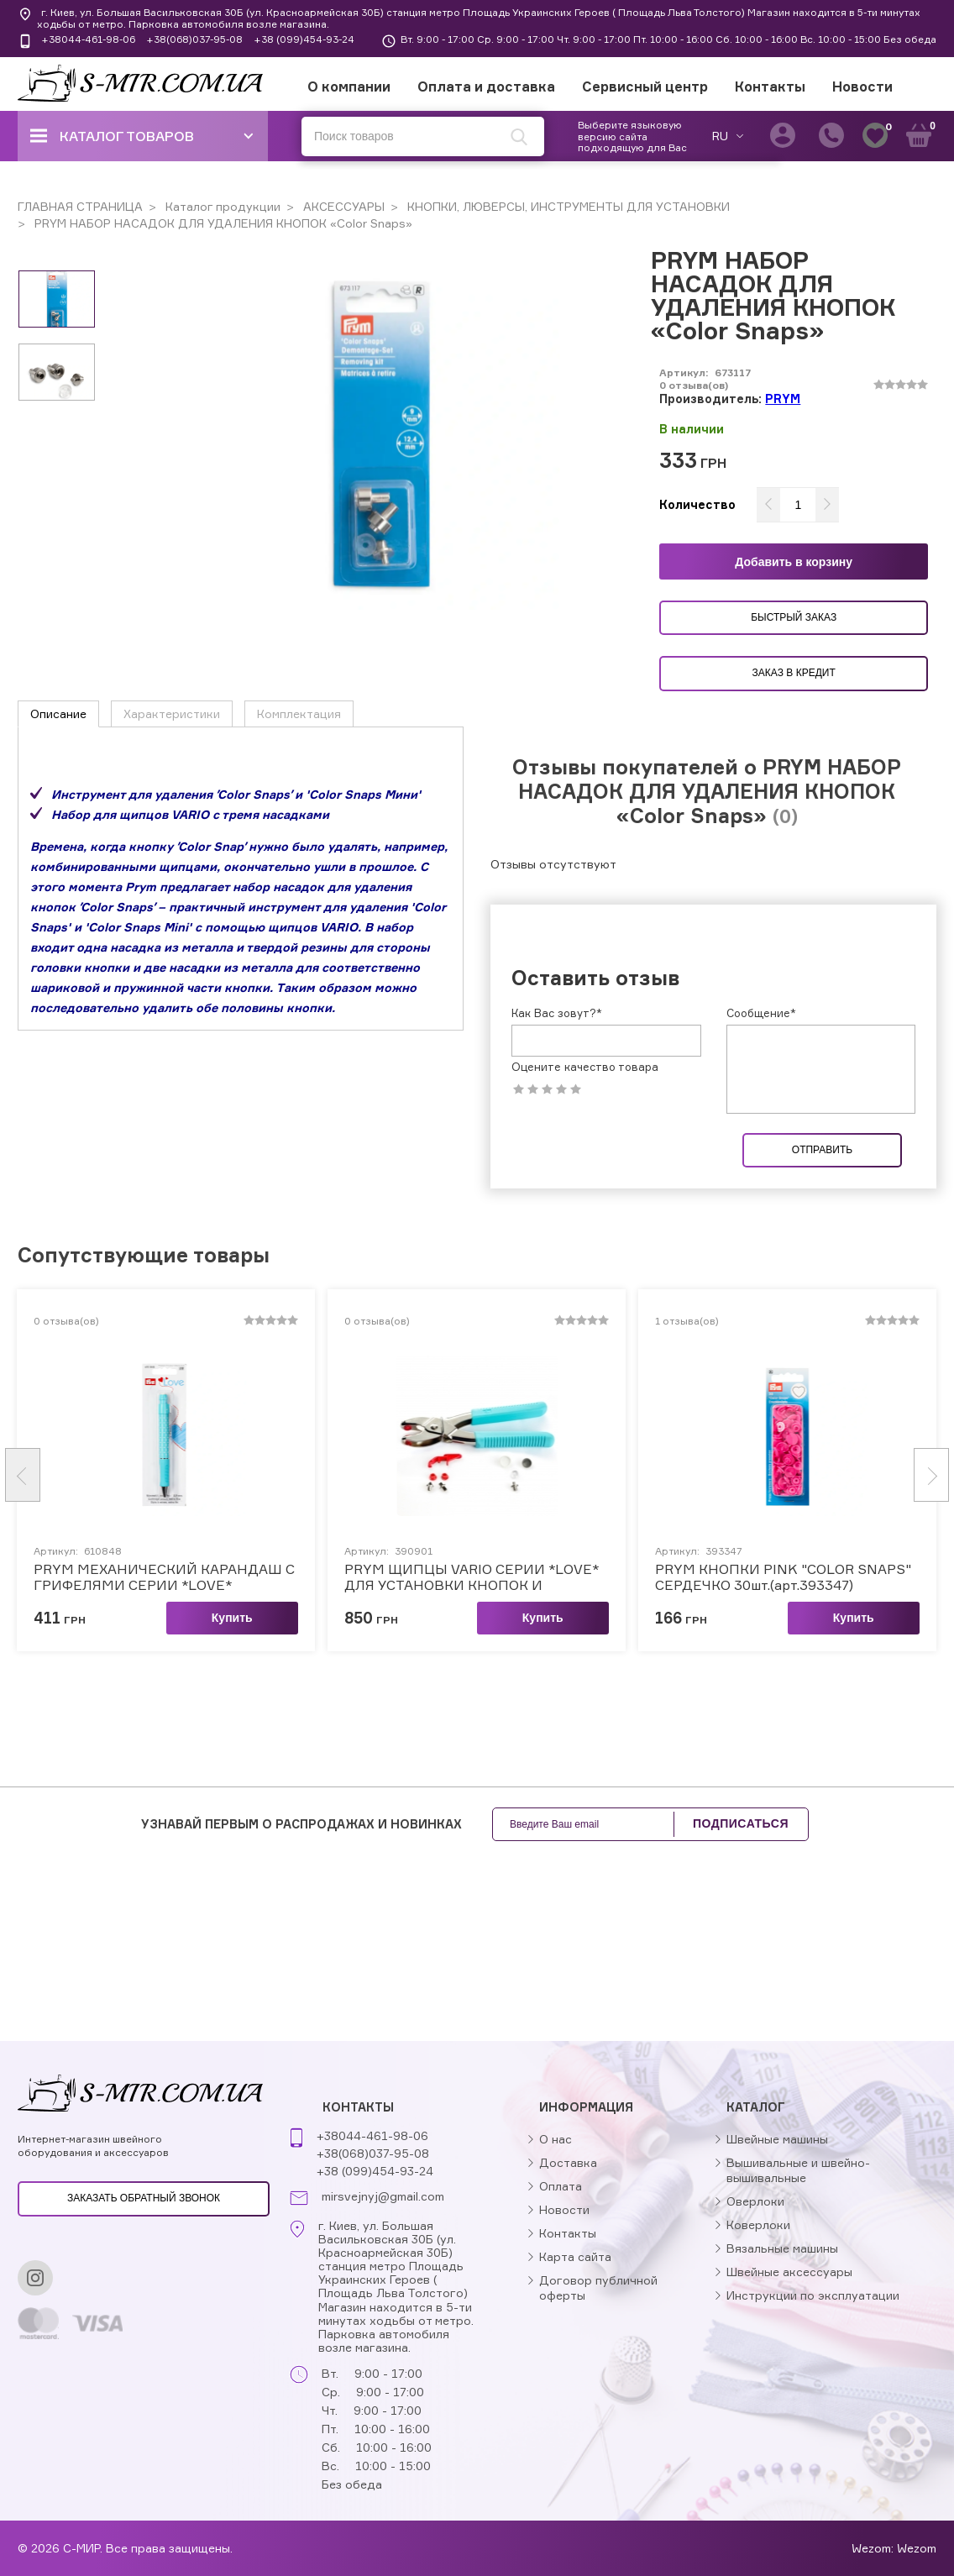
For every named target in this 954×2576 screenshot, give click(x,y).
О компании (349, 86)
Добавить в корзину (793, 562)
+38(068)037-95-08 (194, 39)
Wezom (916, 2548)
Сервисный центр (645, 86)
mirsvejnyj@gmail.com (383, 2196)
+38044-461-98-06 (88, 39)
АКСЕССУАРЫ (342, 206)
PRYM (782, 398)
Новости (862, 86)
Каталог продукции (221, 206)
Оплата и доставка (486, 86)
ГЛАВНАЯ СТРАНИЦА (80, 206)
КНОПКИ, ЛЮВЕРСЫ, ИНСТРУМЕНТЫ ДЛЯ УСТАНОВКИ (567, 206)
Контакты (770, 86)
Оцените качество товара (584, 1067)
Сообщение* (761, 1013)
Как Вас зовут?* (556, 1013)
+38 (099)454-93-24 (304, 39)
